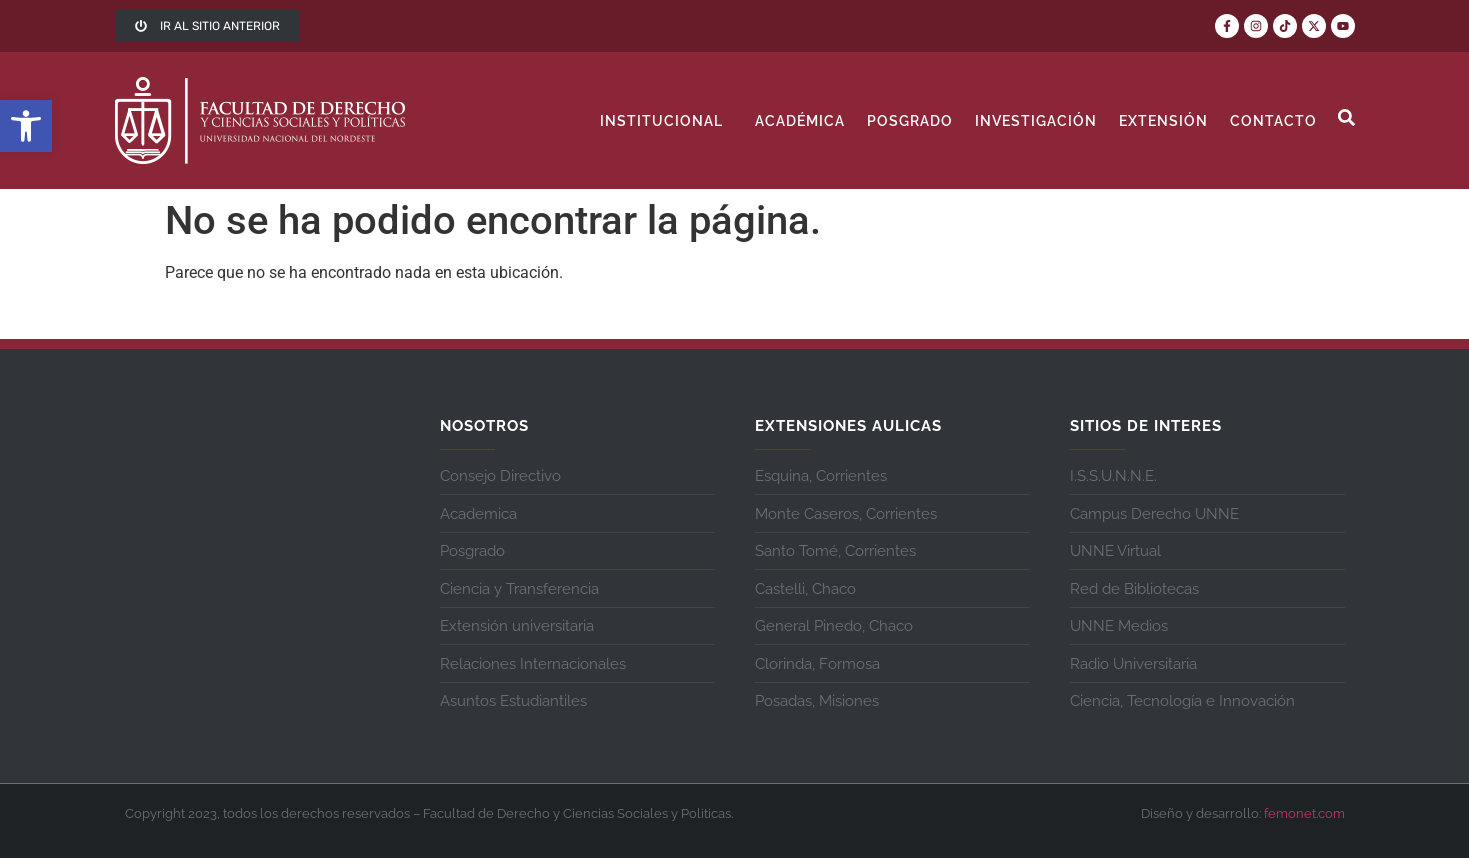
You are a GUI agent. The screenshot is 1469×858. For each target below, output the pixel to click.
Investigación (1036, 121)
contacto (1273, 121)
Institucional (666, 121)
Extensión (1163, 121)
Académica (800, 121)
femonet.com (1304, 813)
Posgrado (910, 121)
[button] (26, 126)
